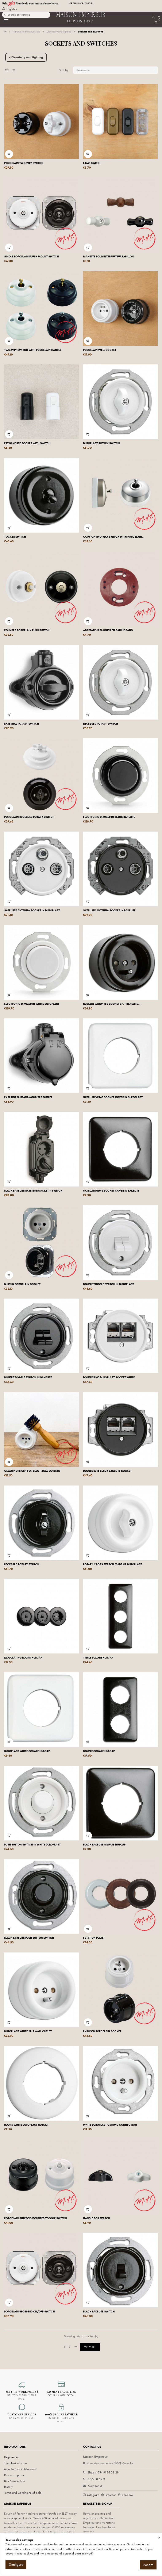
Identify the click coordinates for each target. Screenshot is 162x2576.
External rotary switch (21, 723)
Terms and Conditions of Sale (23, 2493)
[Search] (26, 15)
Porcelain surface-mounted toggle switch (35, 2218)
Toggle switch (15, 536)
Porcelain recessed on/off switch (29, 2311)
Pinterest (110, 2495)
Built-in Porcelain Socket (22, 1284)
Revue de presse (15, 2475)
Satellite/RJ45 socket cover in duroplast (113, 1097)
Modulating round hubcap (23, 1657)
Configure (16, 2565)
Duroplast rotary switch (101, 443)
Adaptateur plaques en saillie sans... (109, 630)
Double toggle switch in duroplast (108, 1284)
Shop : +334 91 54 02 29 (103, 2472)
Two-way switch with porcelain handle (32, 350)
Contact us (95, 2486)
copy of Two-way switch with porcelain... (113, 536)
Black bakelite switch (99, 2311)
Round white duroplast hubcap (26, 2125)
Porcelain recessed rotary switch (29, 817)
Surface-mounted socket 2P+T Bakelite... (111, 1004)
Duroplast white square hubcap (27, 1751)
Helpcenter (11, 2457)
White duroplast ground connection (110, 2125)
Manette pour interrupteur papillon (108, 256)
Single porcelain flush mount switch (31, 256)
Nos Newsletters (14, 2481)
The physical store (15, 2463)
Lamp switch (92, 163)
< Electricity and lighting (26, 57)
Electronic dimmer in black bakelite (109, 817)
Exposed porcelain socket (102, 2031)
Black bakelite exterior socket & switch (33, 1190)
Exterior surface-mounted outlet (28, 1097)
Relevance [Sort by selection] (117, 70)
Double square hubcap (99, 1751)
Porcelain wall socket (99, 350)
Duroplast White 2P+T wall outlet (28, 2031)
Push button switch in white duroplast (32, 1844)
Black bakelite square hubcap (104, 1844)
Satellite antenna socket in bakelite (109, 910)
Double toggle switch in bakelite (28, 1377)
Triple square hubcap (98, 1657)
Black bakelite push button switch (29, 1938)
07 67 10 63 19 (96, 2479)
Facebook (126, 2495)
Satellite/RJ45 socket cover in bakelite (111, 1190)
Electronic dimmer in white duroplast (31, 1004)
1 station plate (93, 1938)
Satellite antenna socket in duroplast (32, 910)
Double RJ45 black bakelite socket (107, 1471)
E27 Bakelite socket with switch (27, 443)
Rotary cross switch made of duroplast (112, 1564)
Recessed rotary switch (100, 723)
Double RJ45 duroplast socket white (109, 1377)
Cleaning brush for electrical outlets (32, 1471)
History (8, 2487)
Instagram (92, 2495)
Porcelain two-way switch (23, 163)
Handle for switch (96, 2218)
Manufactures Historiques (20, 2469)
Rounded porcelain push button (27, 630)
